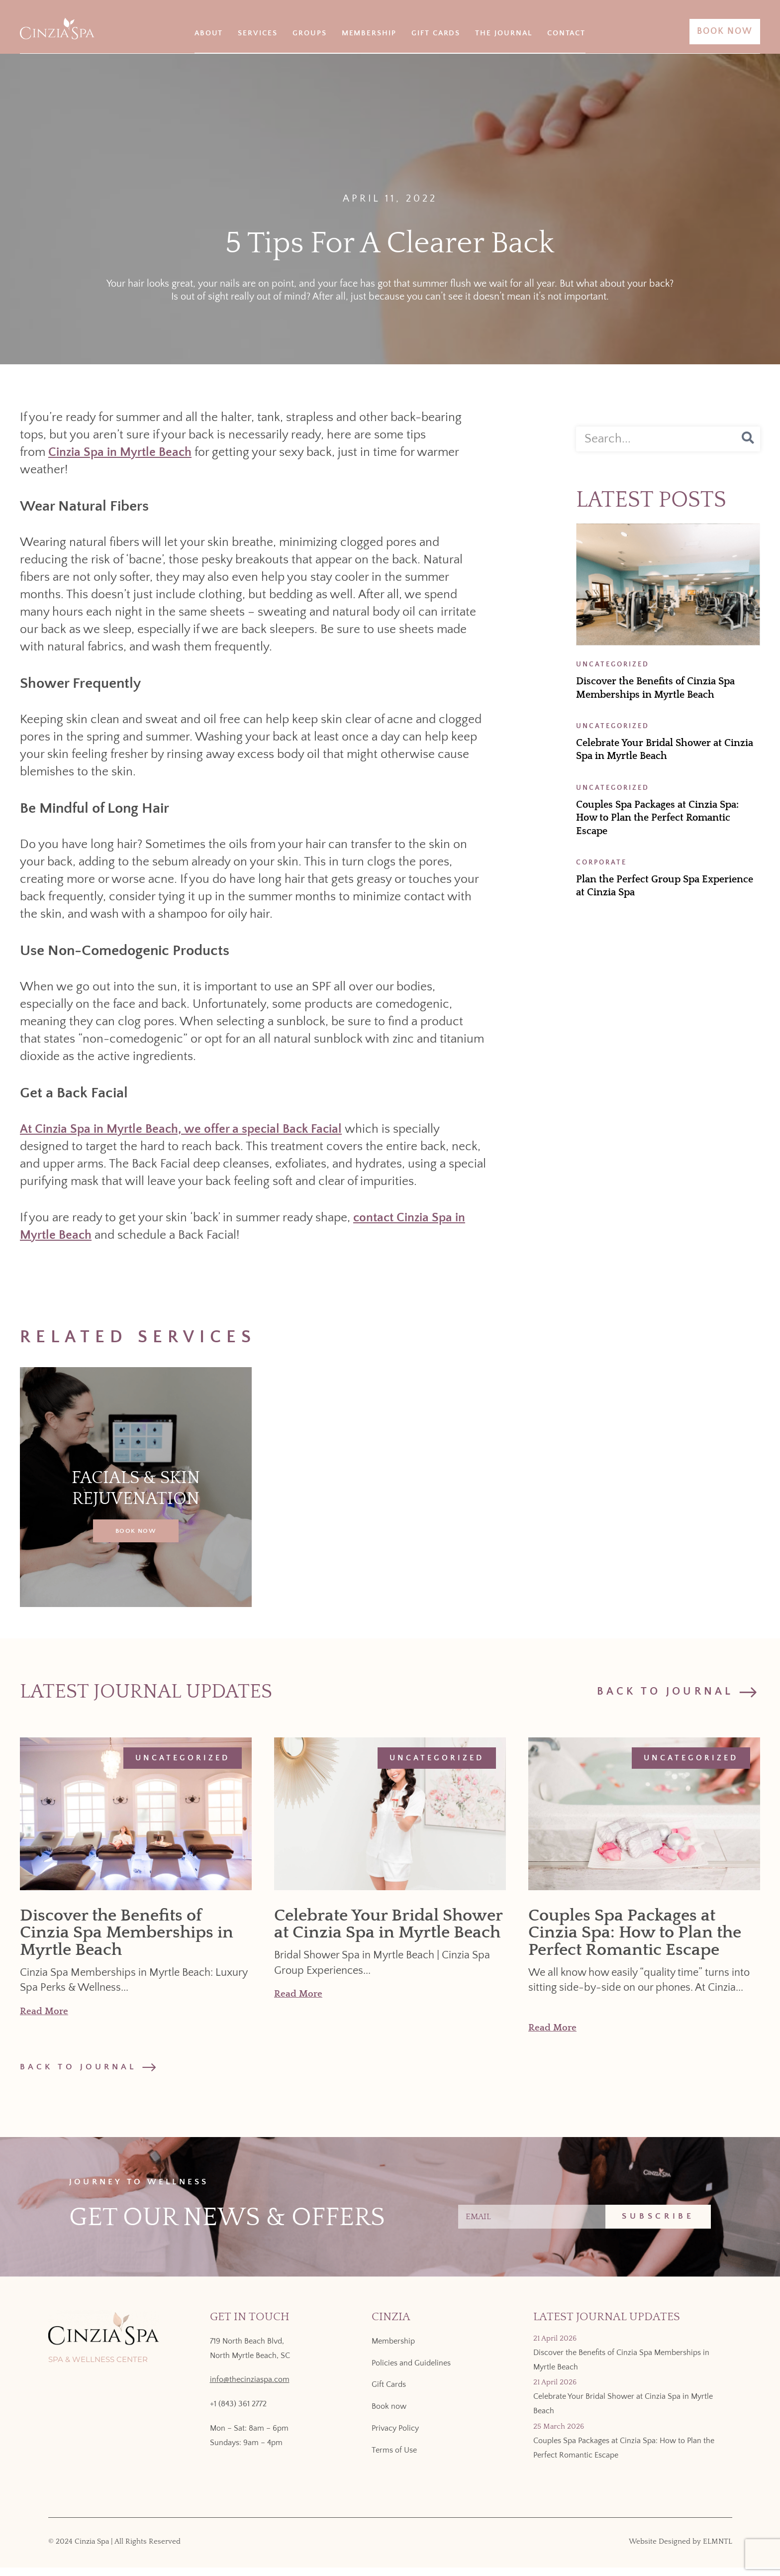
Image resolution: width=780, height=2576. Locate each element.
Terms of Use (394, 2458)
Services (258, 33)
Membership (369, 33)
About (209, 33)
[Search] (747, 439)
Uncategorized (182, 1757)
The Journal (503, 33)
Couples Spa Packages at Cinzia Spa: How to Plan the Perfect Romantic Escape (657, 818)
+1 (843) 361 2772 (238, 2412)
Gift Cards (435, 33)
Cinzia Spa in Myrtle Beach (120, 452)
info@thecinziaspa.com (250, 2388)
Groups (309, 33)
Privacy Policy (395, 2436)
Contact (566, 33)
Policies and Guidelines (411, 2371)
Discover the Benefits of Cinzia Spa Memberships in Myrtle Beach (126, 1932)
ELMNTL (717, 2550)
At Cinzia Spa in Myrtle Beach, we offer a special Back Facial (181, 1129)
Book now (389, 2414)
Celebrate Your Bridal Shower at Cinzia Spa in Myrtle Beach (388, 1924)
